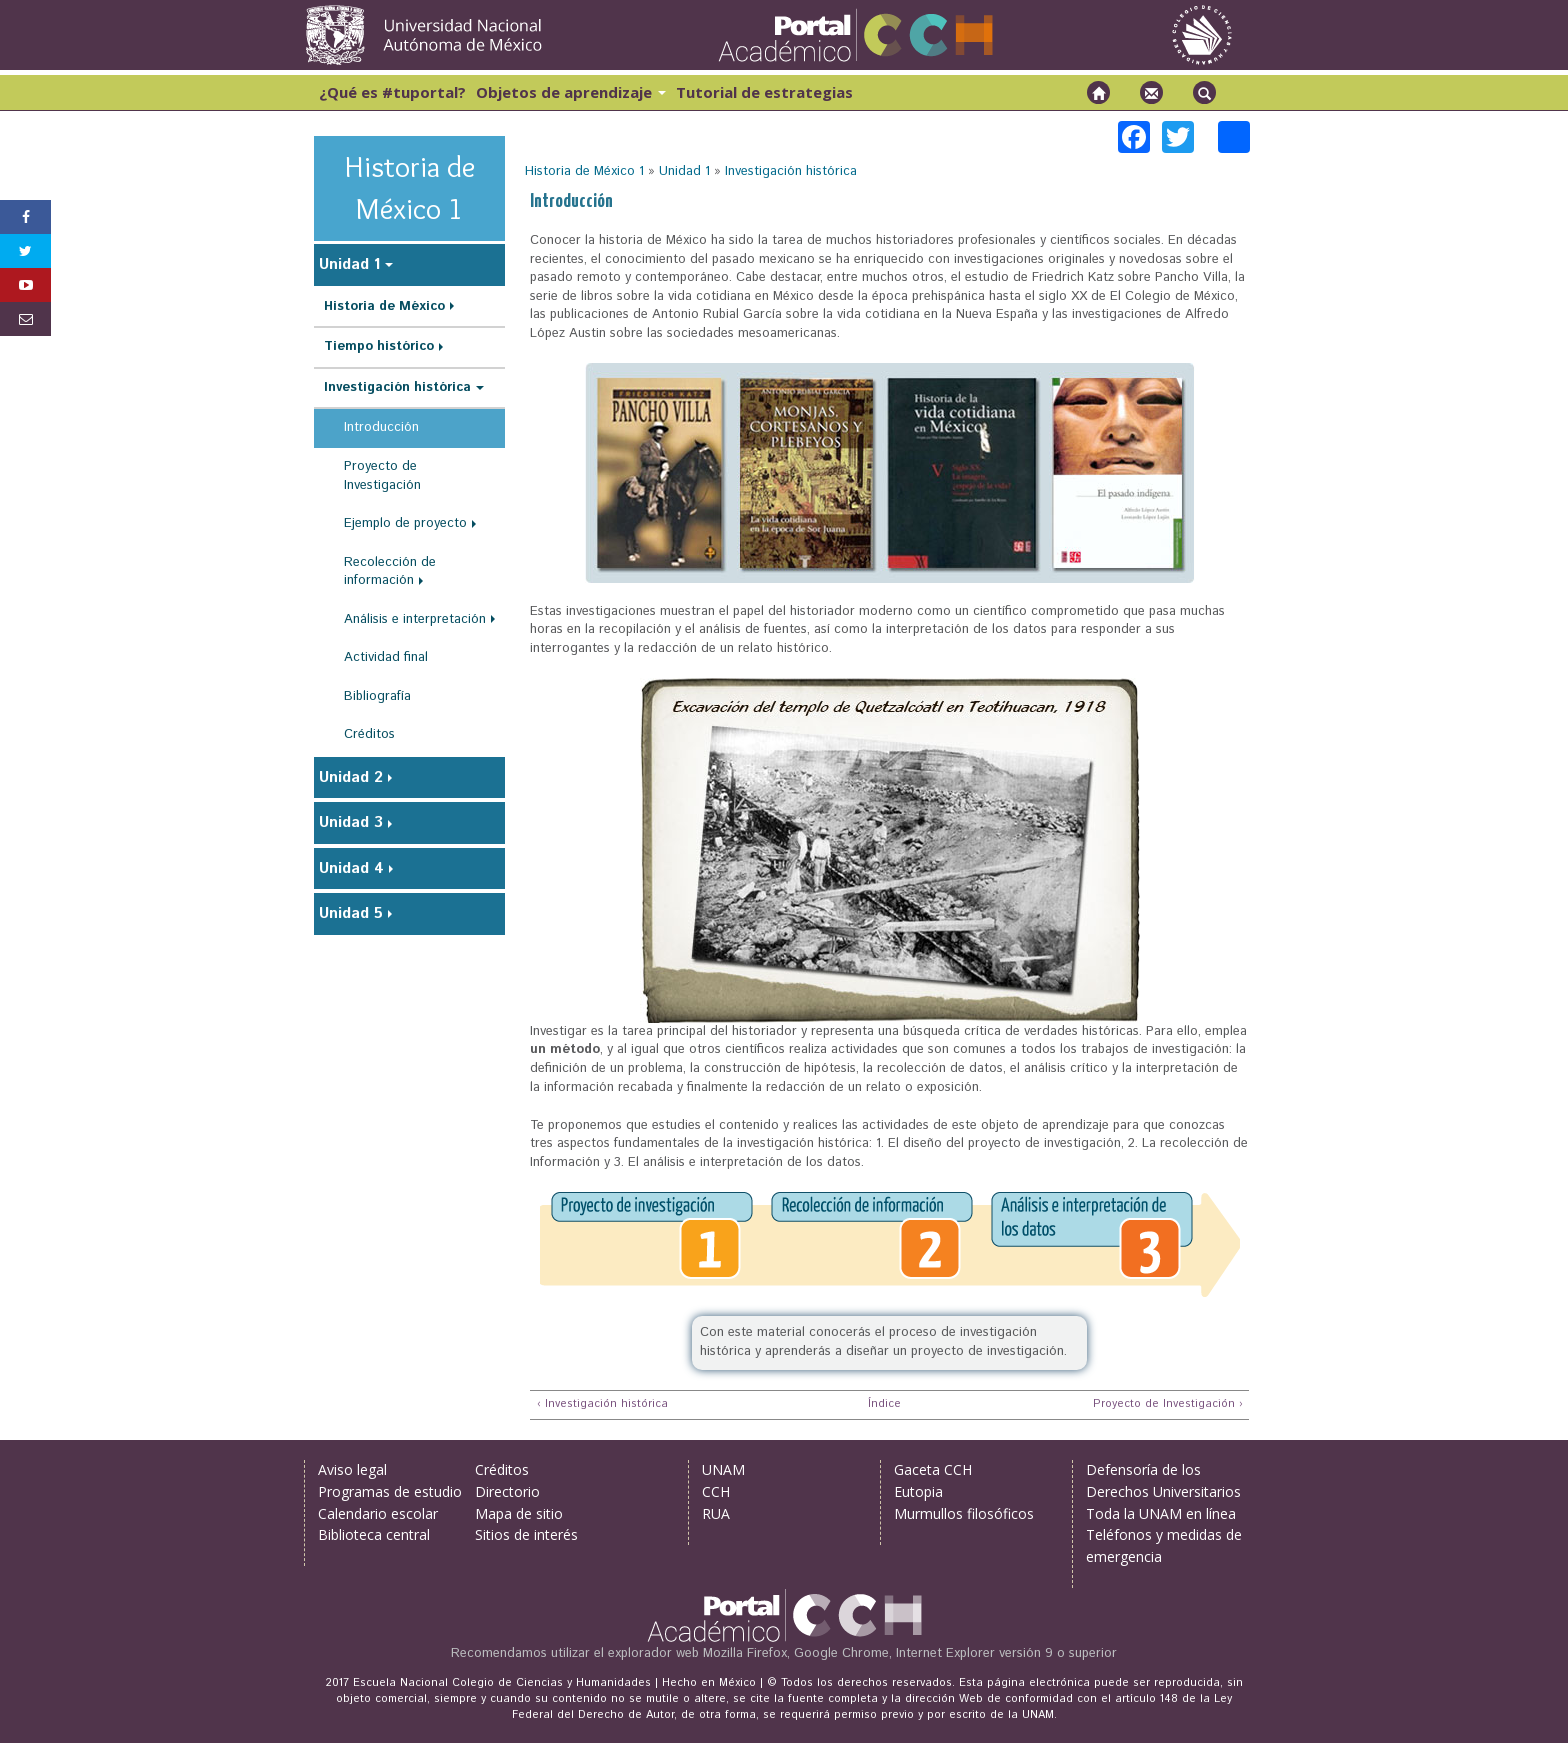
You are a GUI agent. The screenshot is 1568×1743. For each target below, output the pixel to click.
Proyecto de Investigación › (1168, 1404)
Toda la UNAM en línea (1161, 1513)
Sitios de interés (526, 1534)
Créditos (369, 734)
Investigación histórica (791, 171)
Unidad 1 (684, 171)
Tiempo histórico (379, 346)
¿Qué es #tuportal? (392, 92)
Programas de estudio (390, 1491)
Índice (882, 1404)
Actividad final (386, 657)
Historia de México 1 (584, 171)
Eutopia (918, 1491)
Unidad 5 (351, 913)
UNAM (723, 1469)
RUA (716, 1513)
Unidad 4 (351, 868)
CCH (716, 1491)
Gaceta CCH (933, 1469)
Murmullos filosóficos (964, 1513)
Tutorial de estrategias (764, 92)
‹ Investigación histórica (602, 1404)
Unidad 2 (351, 777)
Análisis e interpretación (415, 619)
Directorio (507, 1491)
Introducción (381, 427)
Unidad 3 (351, 822)
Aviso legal (352, 1469)
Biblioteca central (374, 1534)
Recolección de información (390, 572)
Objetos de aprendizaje (571, 92)
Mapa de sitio (519, 1513)
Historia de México (384, 306)
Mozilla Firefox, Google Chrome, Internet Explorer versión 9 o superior (910, 1653)
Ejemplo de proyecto (405, 523)
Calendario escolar (378, 1513)
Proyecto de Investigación (382, 476)
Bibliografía (377, 696)
